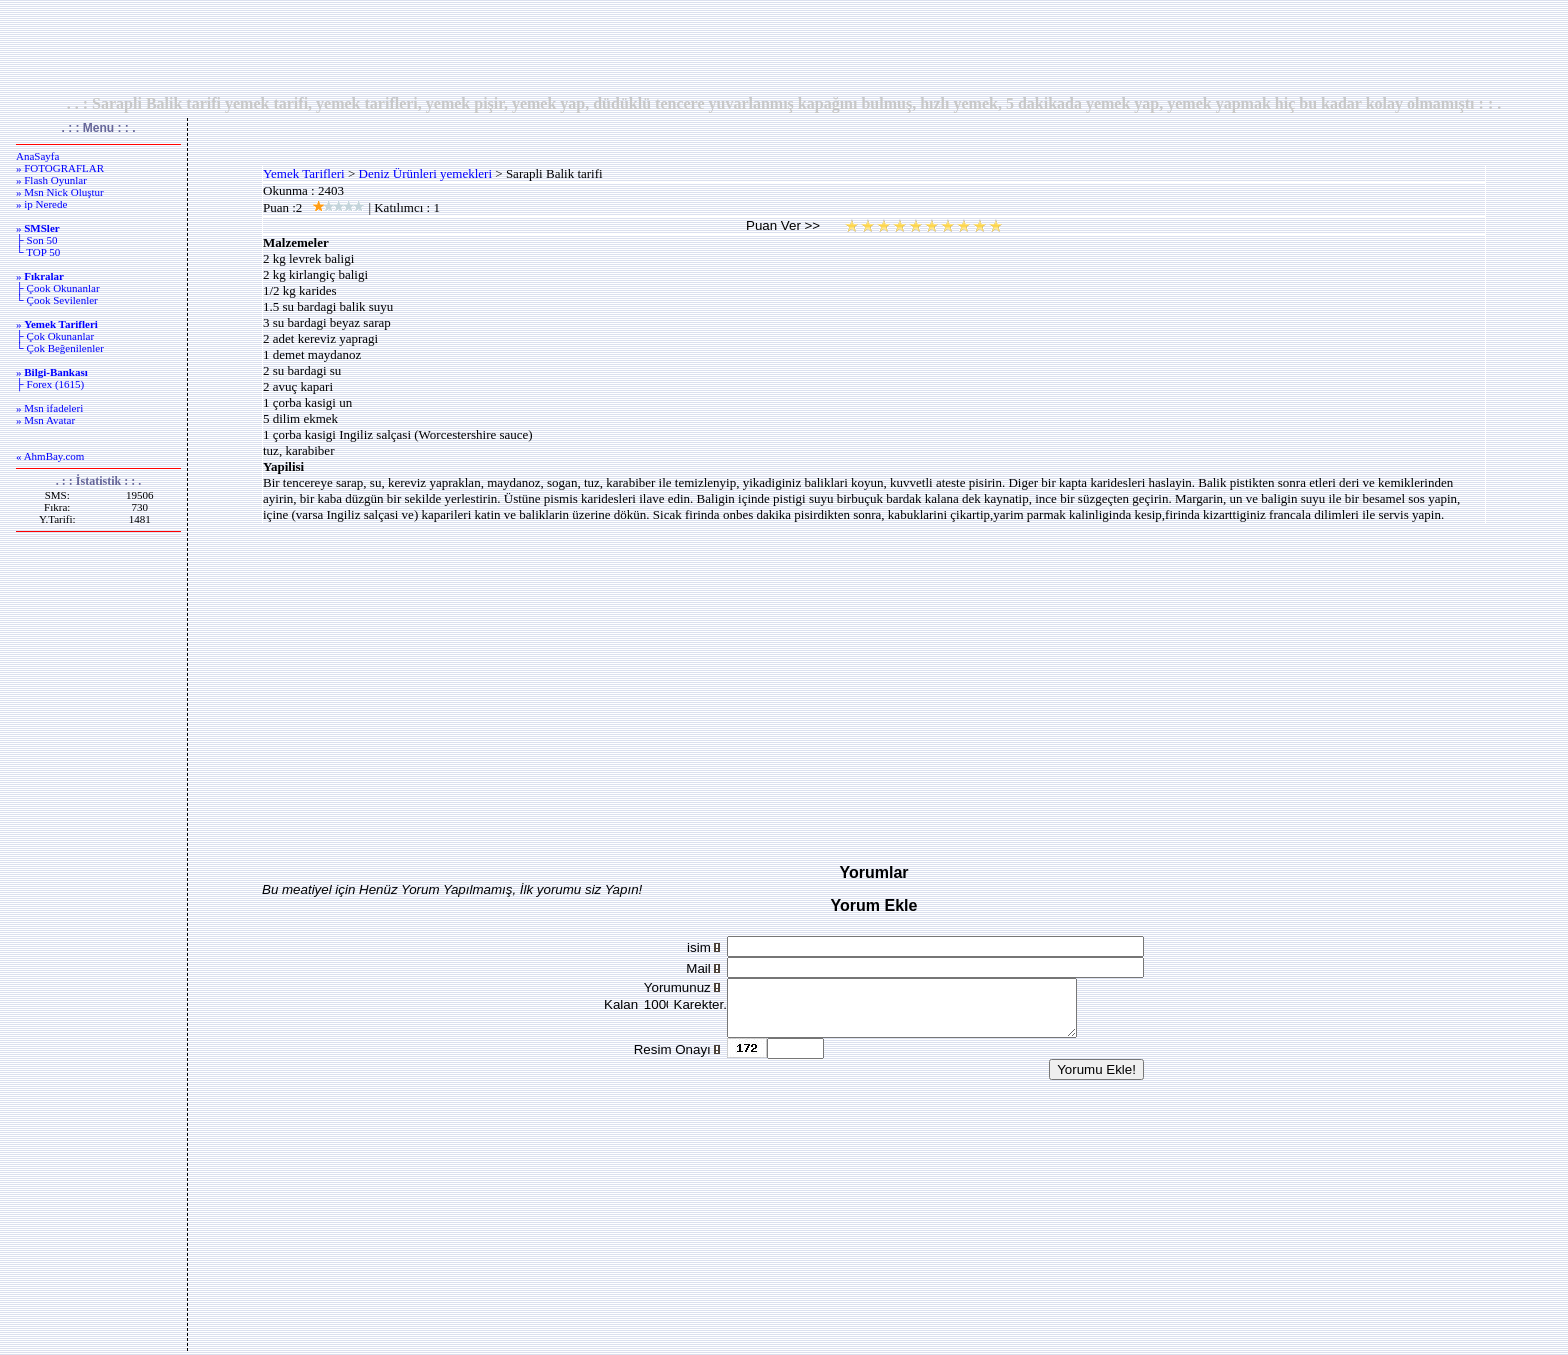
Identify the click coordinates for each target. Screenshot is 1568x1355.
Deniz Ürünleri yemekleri (426, 173)
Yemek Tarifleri (304, 173)
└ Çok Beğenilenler (60, 348)
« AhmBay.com (50, 456)
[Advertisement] (784, 47)
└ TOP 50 (38, 252)
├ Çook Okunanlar (58, 288)
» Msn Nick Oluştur (60, 192)
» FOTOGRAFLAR (60, 168)
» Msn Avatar (45, 420)
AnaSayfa (37, 156)
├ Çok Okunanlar (55, 336)
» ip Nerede (41, 204)
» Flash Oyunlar (51, 180)
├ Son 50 (36, 240)
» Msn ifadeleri (49, 408)
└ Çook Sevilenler (57, 300)
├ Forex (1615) (50, 384)
